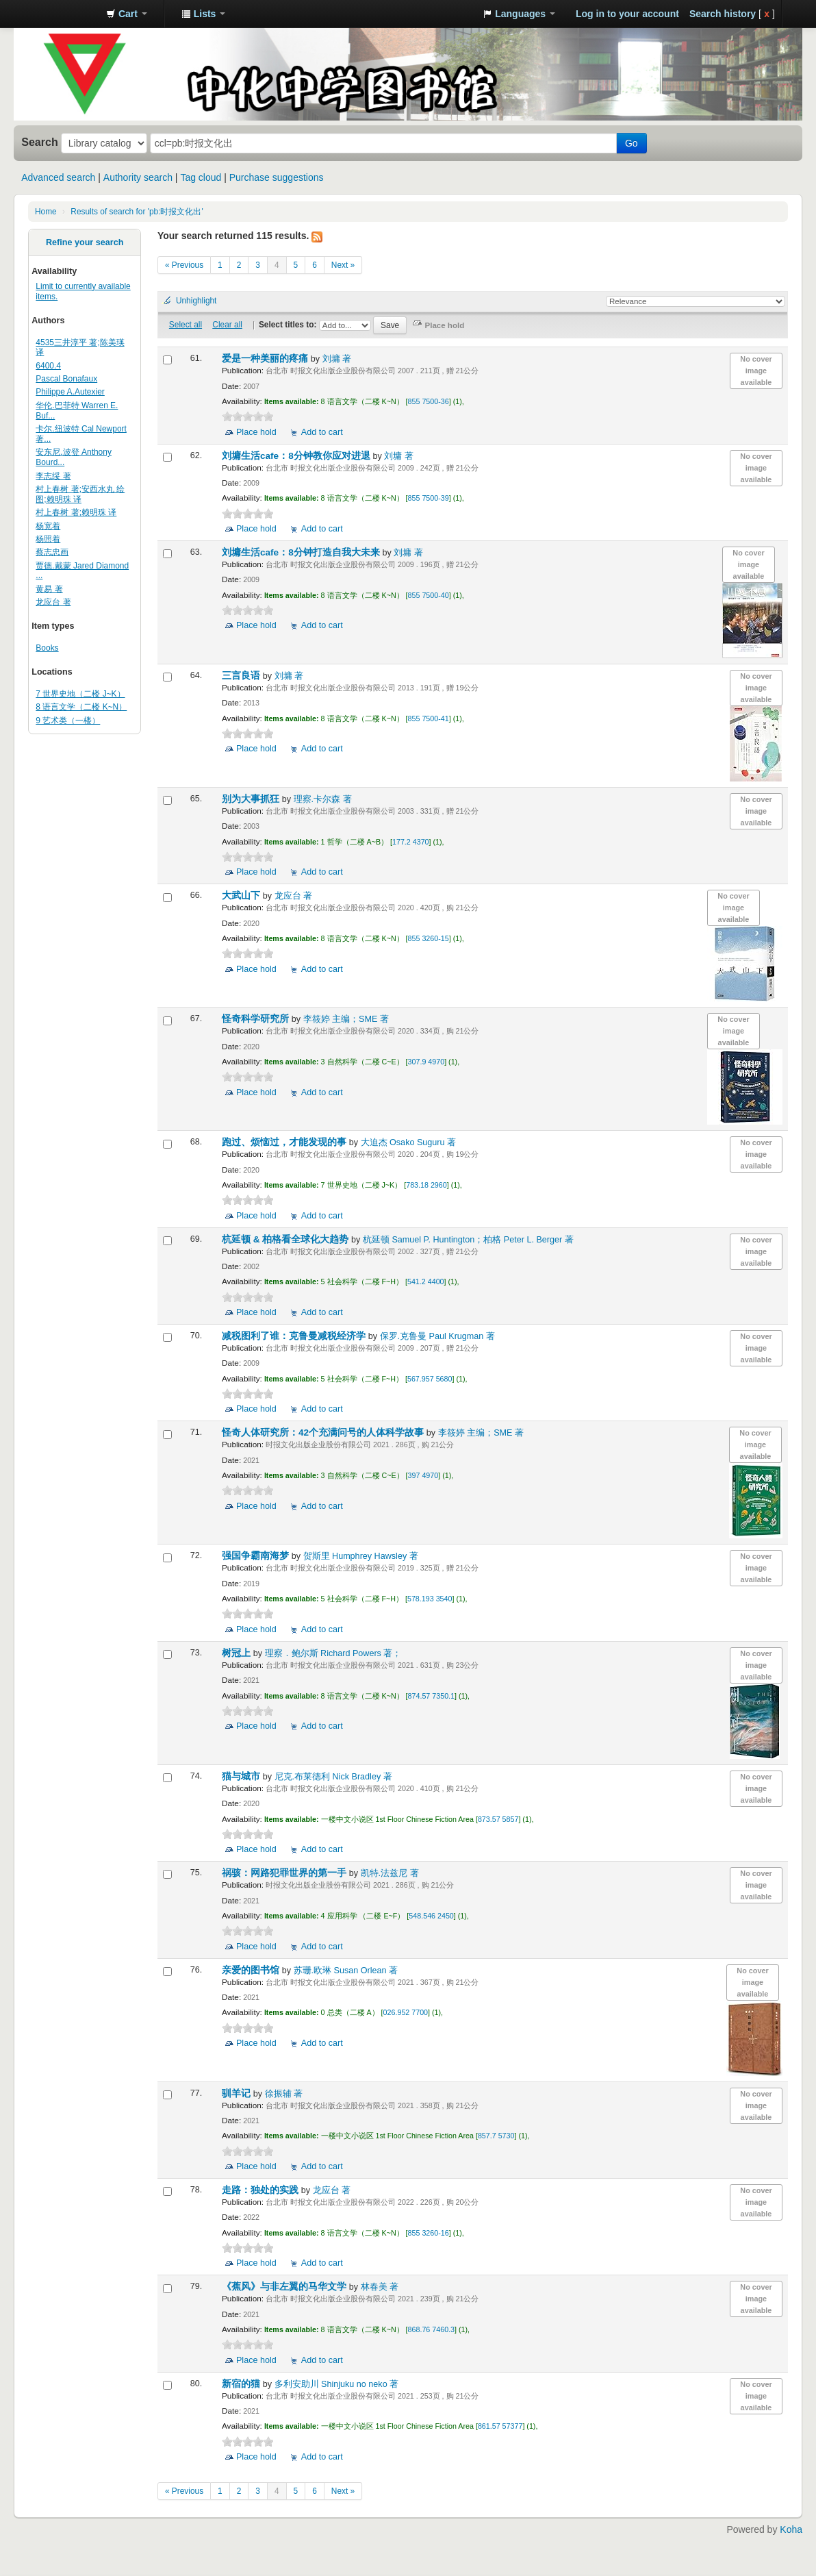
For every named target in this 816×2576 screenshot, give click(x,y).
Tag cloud (200, 177)
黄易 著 (49, 589)
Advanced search (58, 177)
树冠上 (237, 1653)
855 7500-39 (428, 498)
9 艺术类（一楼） (68, 720)
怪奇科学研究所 (257, 1019)
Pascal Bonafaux (66, 379)
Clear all (227, 324)
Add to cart (322, 432)
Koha (791, 2529)
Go (631, 143)
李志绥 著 (53, 476)
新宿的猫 (242, 2384)
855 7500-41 (428, 718)
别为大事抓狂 (252, 799)
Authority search (138, 177)
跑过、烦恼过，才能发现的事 (285, 1142)
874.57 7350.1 (431, 1696)
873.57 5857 (498, 1819)
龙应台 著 (53, 602)
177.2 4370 (410, 842)
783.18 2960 (426, 1185)
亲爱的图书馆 (252, 1970)
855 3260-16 (428, 2233)
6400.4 (48, 366)
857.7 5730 (496, 2135)
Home (46, 211)
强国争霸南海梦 (257, 1556)
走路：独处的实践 (261, 2190)
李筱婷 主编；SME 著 (346, 1019)
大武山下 (242, 895)
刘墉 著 (337, 359)
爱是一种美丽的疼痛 (266, 358)
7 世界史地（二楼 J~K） (80, 694)
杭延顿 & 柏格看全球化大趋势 (286, 1239)
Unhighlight (196, 300)
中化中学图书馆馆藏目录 (61, 13)
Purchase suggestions (276, 177)
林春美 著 (380, 2287)
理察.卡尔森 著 (323, 799)
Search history (722, 13)
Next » (343, 265)
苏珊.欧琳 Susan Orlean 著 (346, 1970)
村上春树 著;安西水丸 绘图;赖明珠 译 (80, 494)
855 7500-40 (428, 595)
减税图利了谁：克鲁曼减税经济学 (295, 1336)
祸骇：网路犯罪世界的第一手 (285, 1873)
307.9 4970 (426, 1062)
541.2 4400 (425, 1281)
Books (47, 648)
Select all (185, 324)
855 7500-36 (428, 401)
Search (39, 142)
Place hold (256, 432)
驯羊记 (237, 2093)
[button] (126, 13)
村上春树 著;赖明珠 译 (76, 512)
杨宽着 (48, 526)
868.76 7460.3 (431, 2329)
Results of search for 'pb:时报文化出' (137, 211)
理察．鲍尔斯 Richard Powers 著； (333, 1653)
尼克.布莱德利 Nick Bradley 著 (333, 1776)
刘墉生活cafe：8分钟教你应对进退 (297, 456)
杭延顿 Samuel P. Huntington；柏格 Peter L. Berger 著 (468, 1240)
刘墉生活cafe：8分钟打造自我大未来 (302, 552)
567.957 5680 (429, 1379)
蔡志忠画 (52, 552)
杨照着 (48, 539)
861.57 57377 (500, 2426)
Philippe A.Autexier (70, 392)
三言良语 (242, 676)
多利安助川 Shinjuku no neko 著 (337, 2384)
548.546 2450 (431, 1916)
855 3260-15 (428, 938)
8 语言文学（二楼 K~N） (81, 707)
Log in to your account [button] (627, 13)
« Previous (184, 265)
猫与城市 (242, 1776)
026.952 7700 (405, 2012)
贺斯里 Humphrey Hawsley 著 (360, 1556)
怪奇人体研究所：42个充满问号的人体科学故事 (324, 1432)
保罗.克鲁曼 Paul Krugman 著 (437, 1336)
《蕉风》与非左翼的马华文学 (285, 2286)
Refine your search (84, 242)
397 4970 (423, 1475)
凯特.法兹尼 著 (390, 1873)
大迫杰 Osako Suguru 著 (409, 1142)
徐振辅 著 (284, 2094)
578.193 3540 (429, 1599)
